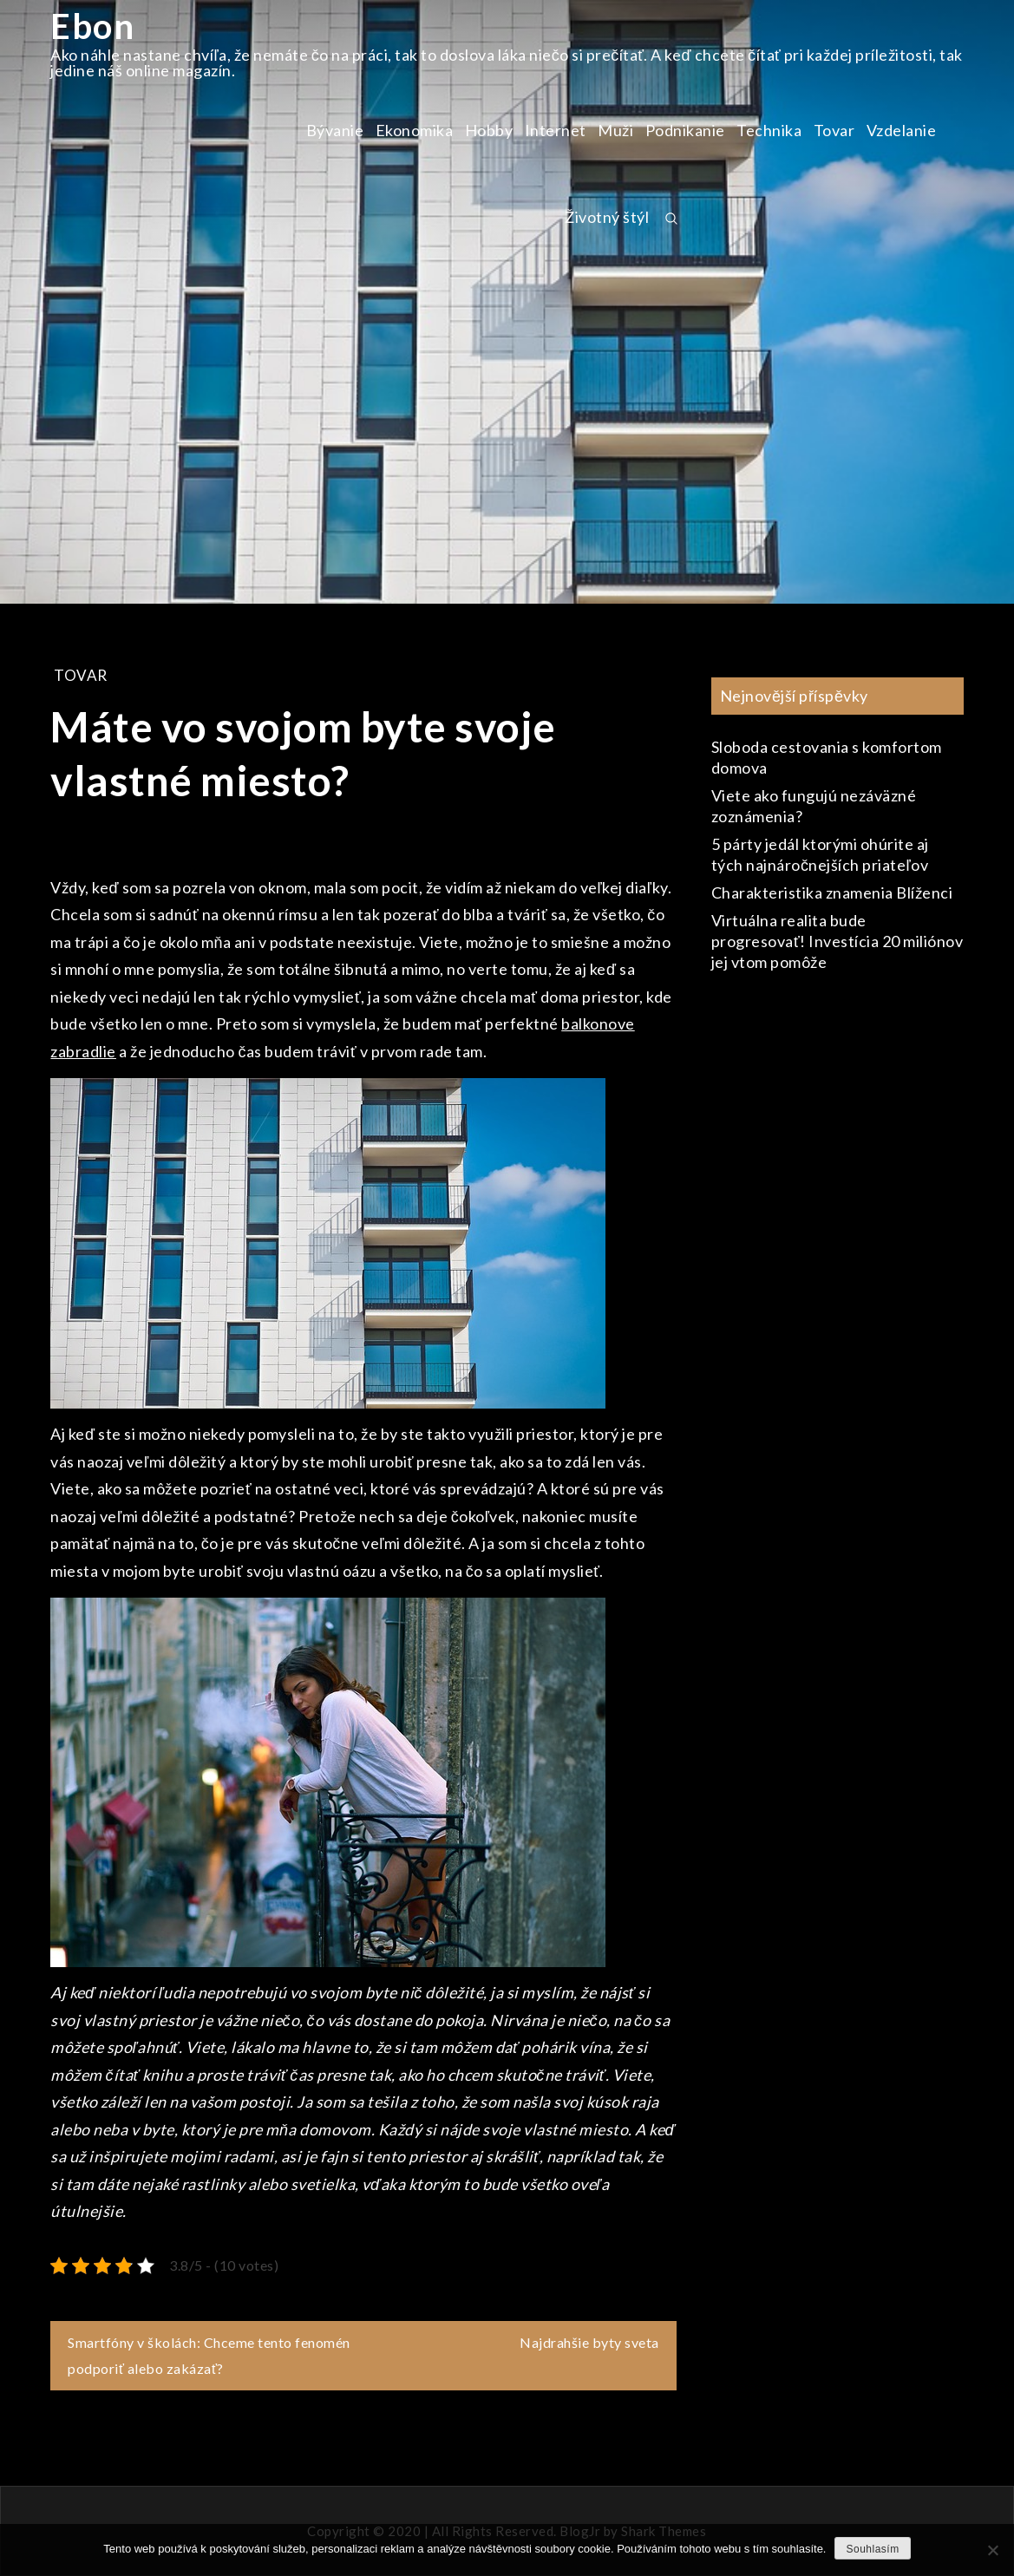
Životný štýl (607, 216)
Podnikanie (685, 130)
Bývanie (335, 130)
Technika (768, 130)
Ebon (92, 26)
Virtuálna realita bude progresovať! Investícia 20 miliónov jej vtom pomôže (837, 941)
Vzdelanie (902, 130)
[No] (992, 2550)
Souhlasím (872, 2549)
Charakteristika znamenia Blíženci (832, 892)
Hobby (489, 130)
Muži (615, 130)
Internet (555, 130)
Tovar (834, 130)
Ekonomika (415, 130)
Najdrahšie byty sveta (589, 2342)
